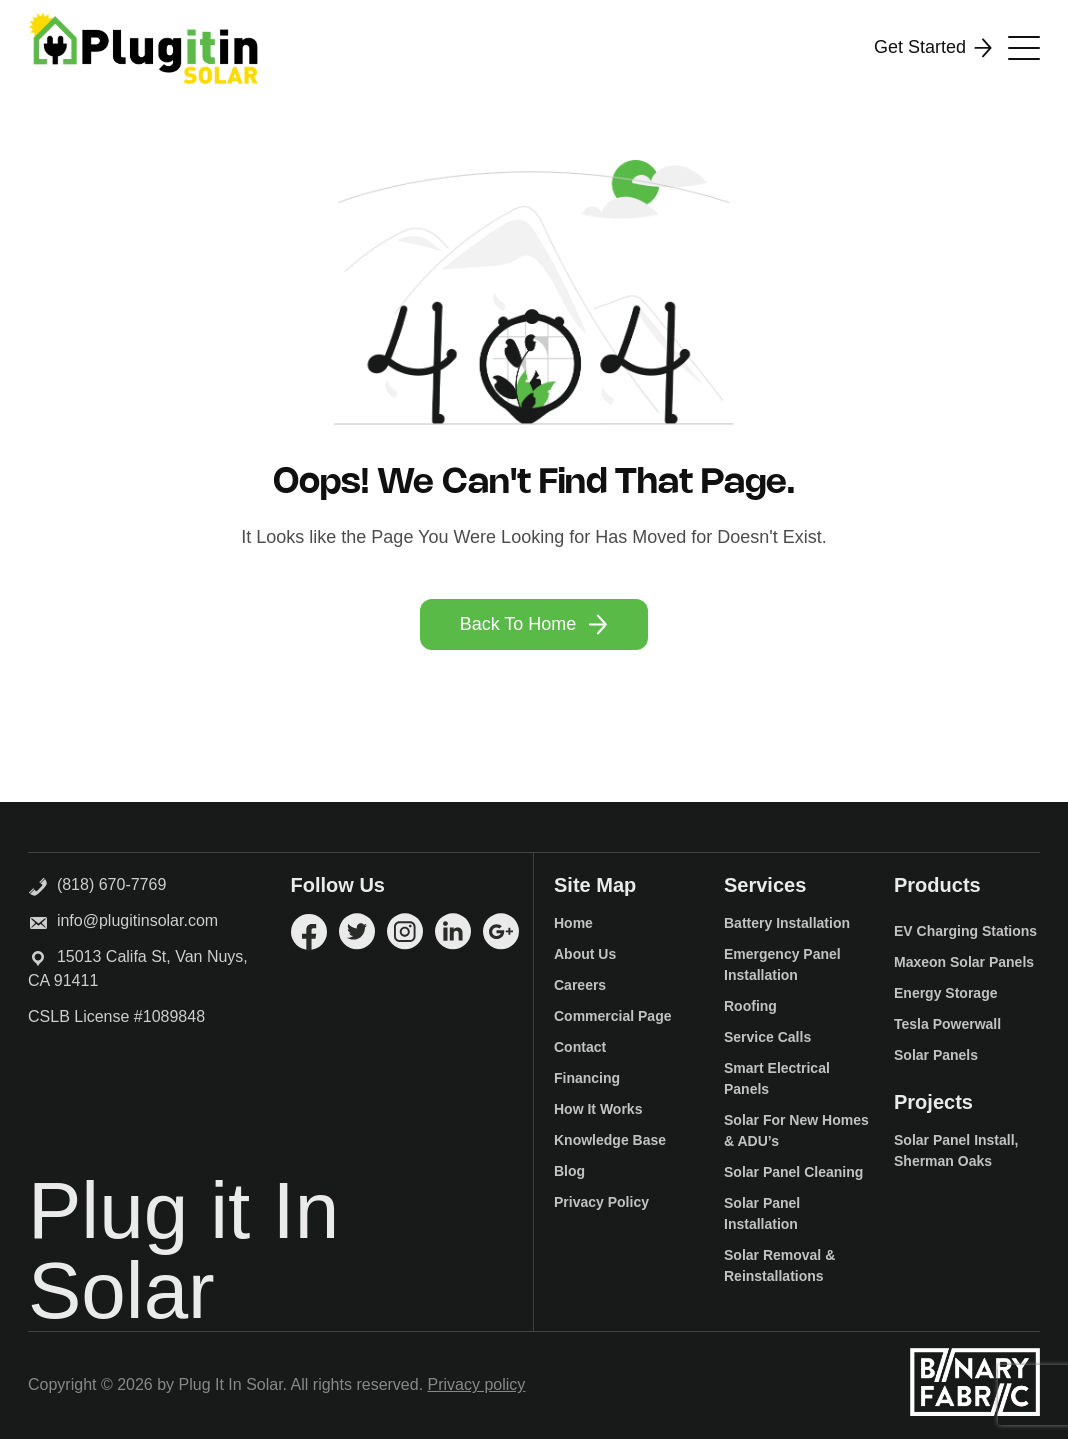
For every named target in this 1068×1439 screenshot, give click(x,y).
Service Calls (767, 1037)
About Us (585, 954)
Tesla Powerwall (947, 1024)
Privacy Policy (601, 1202)
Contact (580, 1047)
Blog (569, 1171)
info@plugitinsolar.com (137, 920)
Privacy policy (477, 1384)
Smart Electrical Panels (777, 1078)
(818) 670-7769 (97, 883)
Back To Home (534, 624)
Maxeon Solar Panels (964, 962)
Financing (587, 1078)
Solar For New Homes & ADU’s (796, 1130)
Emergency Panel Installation (782, 964)
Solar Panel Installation (762, 1213)
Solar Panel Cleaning (793, 1172)
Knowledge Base (610, 1140)
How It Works (598, 1109)
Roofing (750, 1006)
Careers (580, 985)
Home (573, 923)
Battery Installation (787, 923)
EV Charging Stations (965, 931)
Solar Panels (936, 1055)
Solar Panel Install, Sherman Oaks (956, 1150)
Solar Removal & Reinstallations (779, 1265)
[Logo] (143, 48)
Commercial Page (613, 1016)
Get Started (933, 47)
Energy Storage (945, 993)
